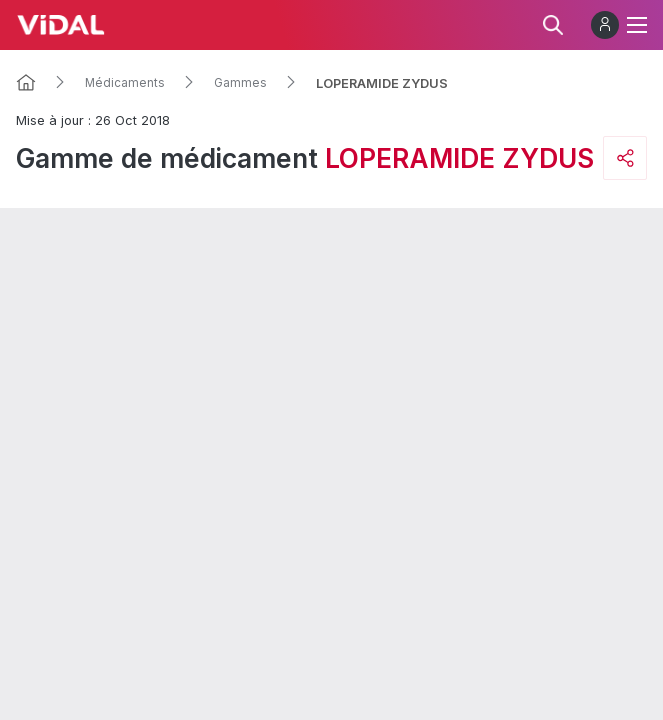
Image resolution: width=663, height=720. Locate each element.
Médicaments (125, 83)
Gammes (240, 83)
